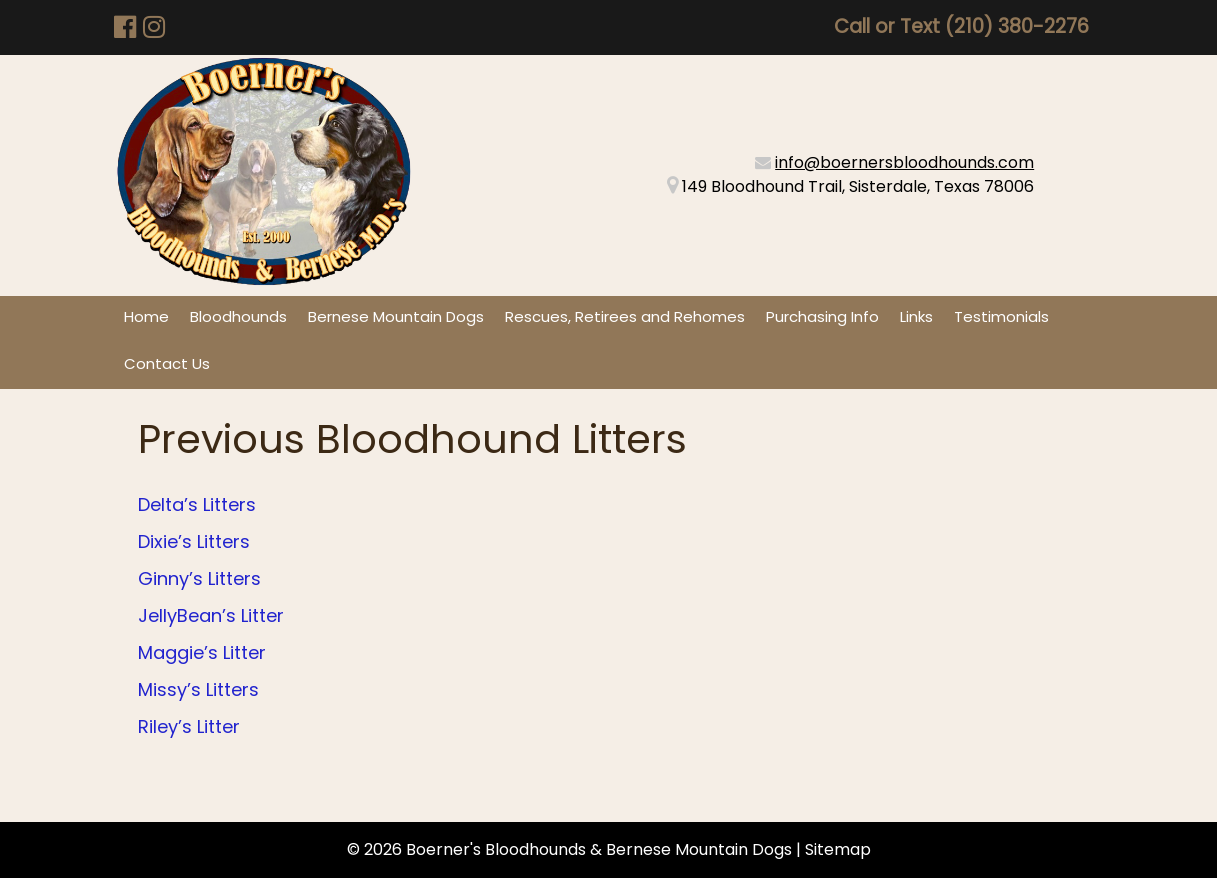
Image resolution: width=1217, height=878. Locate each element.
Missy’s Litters (198, 689)
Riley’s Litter (189, 726)
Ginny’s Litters (199, 578)
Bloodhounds (238, 316)
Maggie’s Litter (202, 652)
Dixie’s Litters (194, 541)
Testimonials (1001, 316)
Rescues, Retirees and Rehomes (625, 316)
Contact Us (167, 363)
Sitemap (838, 849)
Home (146, 316)
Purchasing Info (822, 316)
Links (916, 316)
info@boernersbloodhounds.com (904, 162)
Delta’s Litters (197, 504)
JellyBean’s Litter (211, 615)
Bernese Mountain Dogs (396, 316)
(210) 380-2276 (1017, 26)
